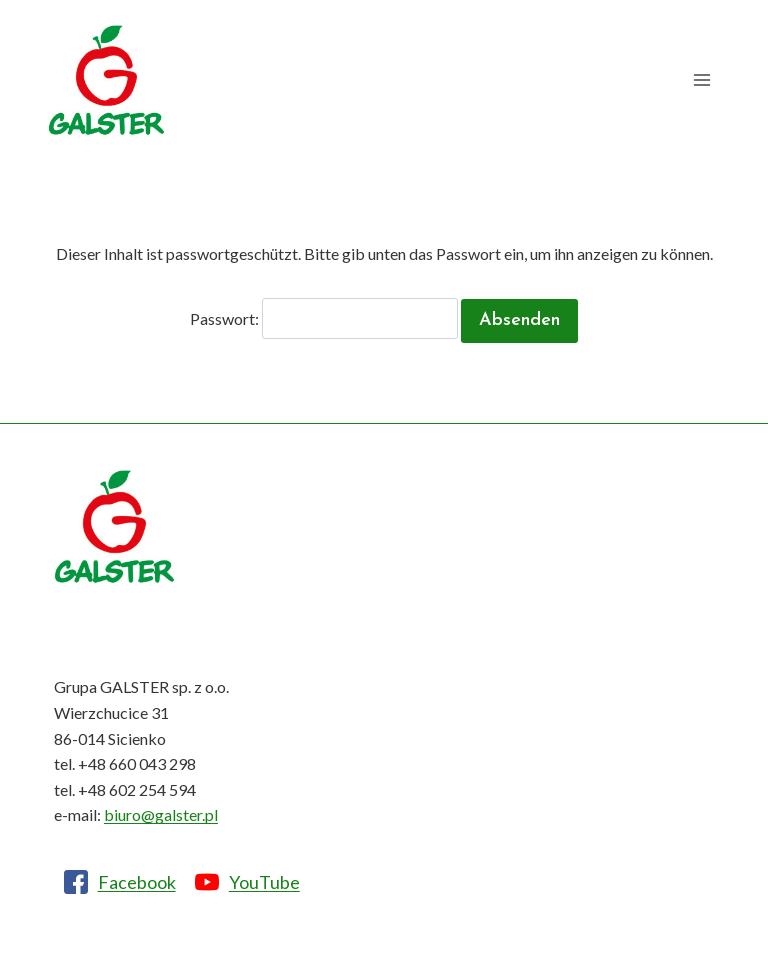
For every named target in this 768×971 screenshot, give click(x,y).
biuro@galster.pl (161, 814)
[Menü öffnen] (701, 80)
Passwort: (324, 318)
